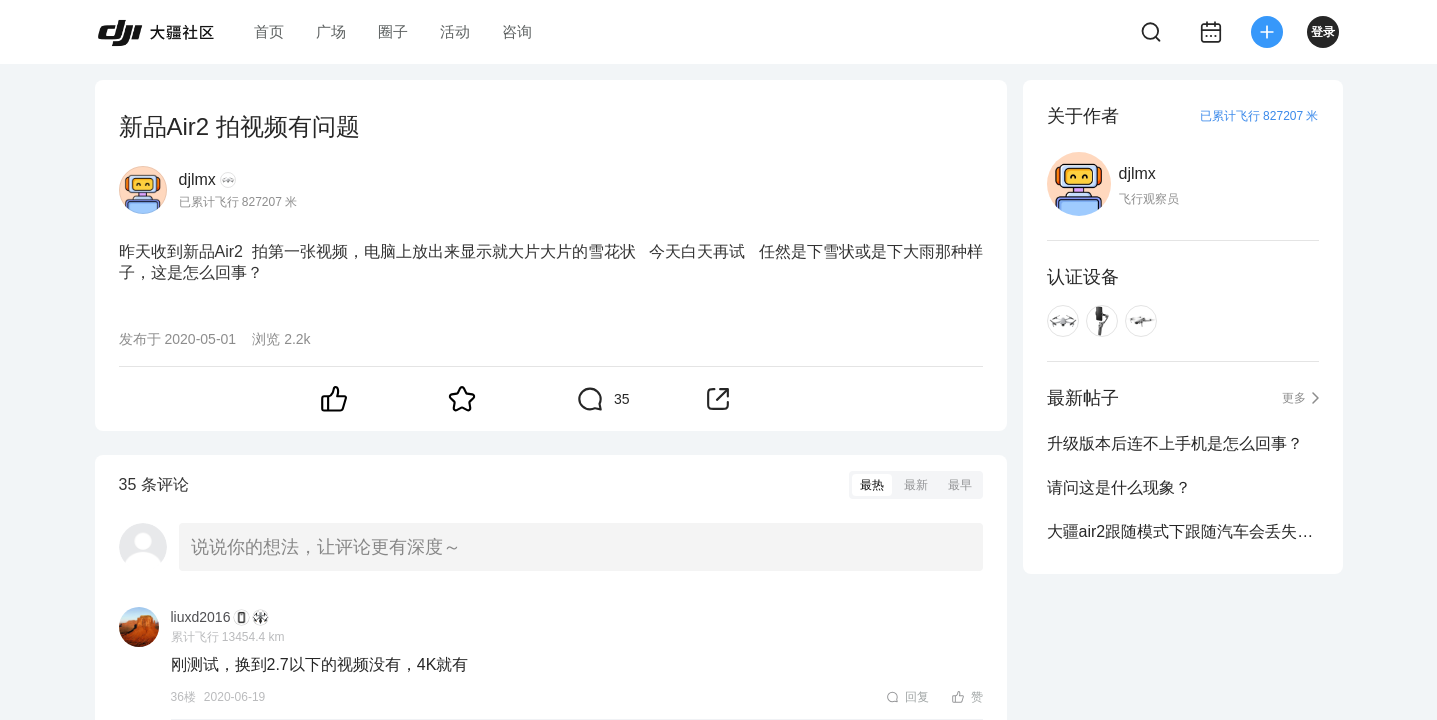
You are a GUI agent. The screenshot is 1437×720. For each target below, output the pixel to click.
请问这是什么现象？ (1119, 487)
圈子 (393, 31)
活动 (455, 31)
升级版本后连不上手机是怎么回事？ (1175, 443)
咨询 (517, 31)
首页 (269, 31)
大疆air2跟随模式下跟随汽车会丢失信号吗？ (1183, 531)
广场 (331, 31)
